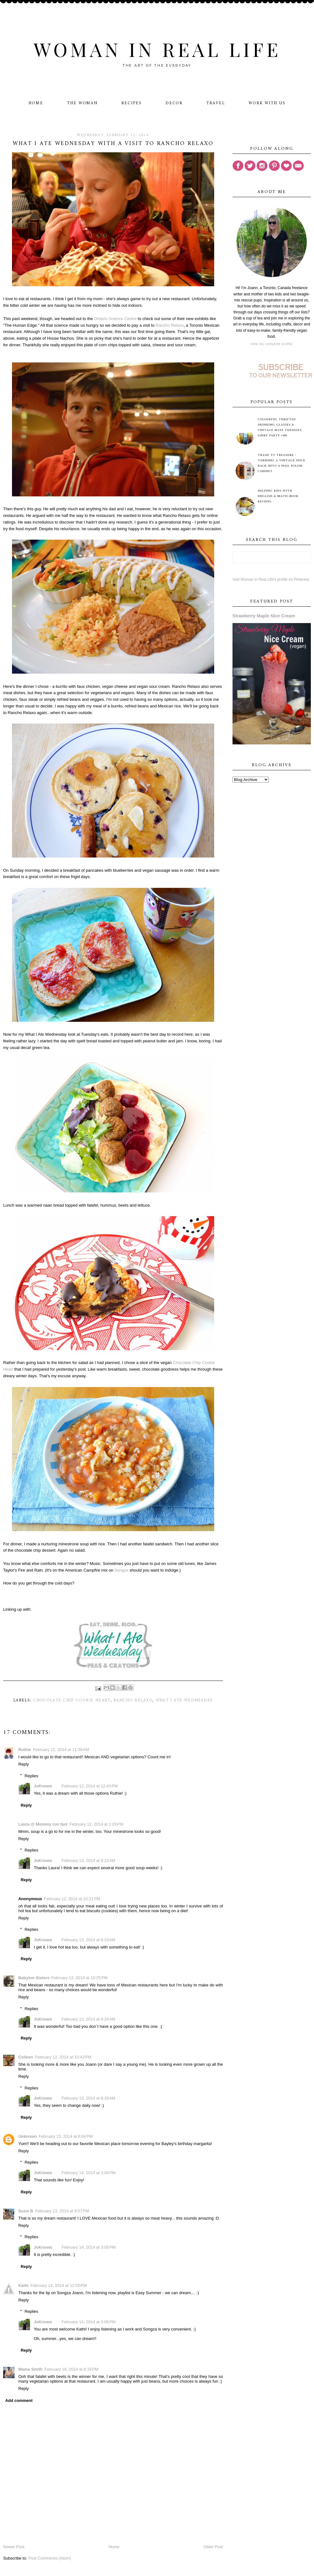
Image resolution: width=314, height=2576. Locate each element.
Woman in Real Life (157, 49)
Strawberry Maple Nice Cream (263, 615)
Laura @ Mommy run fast (43, 1824)
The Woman (82, 103)
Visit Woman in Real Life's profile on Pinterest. (271, 579)
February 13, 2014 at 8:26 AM (88, 2098)
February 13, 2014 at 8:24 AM (88, 2019)
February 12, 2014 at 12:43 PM (90, 1786)
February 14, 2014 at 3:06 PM (89, 2321)
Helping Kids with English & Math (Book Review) (278, 496)
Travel (215, 103)
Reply (23, 1764)
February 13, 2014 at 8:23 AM (88, 1939)
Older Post (213, 2546)
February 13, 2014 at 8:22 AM (88, 1860)
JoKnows (43, 1786)
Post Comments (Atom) (49, 2558)
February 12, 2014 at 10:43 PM (63, 2057)
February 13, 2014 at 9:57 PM (62, 2211)
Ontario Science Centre (115, 318)
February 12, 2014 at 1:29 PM (96, 1824)
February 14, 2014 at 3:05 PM (89, 2247)
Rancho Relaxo (170, 325)
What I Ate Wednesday (184, 1700)
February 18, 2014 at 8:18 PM (72, 2369)
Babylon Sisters (33, 1977)
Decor (174, 103)
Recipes (131, 103)
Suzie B (25, 2211)
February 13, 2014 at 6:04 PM (66, 2136)
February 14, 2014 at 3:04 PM (89, 2172)
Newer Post (13, 2546)
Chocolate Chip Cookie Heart (71, 1700)
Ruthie (24, 1749)
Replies (31, 1775)
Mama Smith (30, 2369)
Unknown (27, 2136)
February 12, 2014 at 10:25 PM (79, 1977)
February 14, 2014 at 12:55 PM (58, 2285)
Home (35, 103)
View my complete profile (272, 344)
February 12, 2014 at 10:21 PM (72, 1898)
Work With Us (267, 103)
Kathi (23, 2285)
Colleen (25, 2057)
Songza (121, 1570)
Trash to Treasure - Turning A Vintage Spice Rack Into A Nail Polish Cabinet (281, 463)
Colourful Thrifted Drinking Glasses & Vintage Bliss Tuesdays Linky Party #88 (280, 427)
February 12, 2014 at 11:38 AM (61, 1749)
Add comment (19, 2400)
